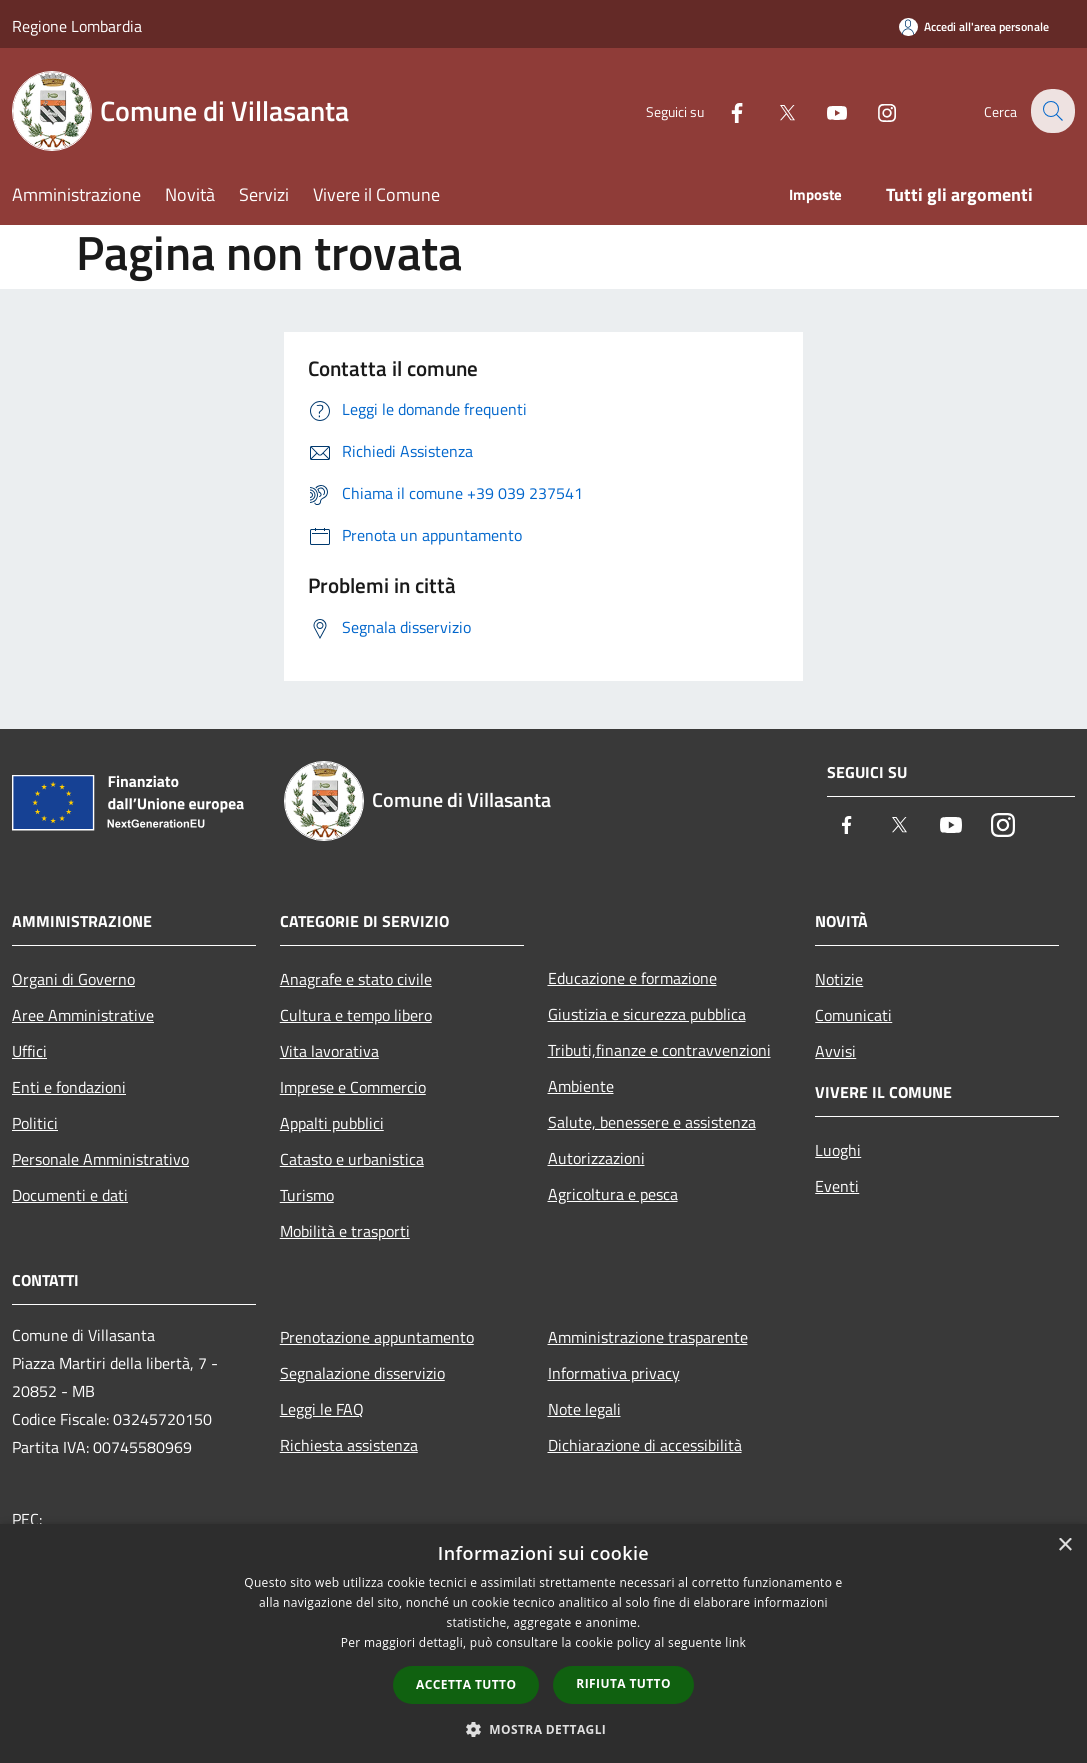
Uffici (29, 1051)
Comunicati (853, 1015)
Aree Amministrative (83, 1015)
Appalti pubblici (332, 1123)
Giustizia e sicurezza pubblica (647, 1014)
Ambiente (581, 1086)
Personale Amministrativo (100, 1159)
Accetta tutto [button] (466, 1684)
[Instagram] (873, 110)
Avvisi (835, 1051)
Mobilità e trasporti (345, 1231)
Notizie (839, 979)
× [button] (1064, 1545)
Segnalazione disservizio (362, 1373)
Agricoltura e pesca (613, 1194)
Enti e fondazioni (69, 1087)
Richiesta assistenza (349, 1445)
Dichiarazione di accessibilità (645, 1445)
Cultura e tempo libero (356, 1015)
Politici (35, 1123)
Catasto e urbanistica (352, 1159)
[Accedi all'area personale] (974, 26)
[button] (544, 1729)
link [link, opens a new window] (735, 1642)
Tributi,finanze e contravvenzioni (659, 1050)
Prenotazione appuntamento (377, 1337)
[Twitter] (773, 110)
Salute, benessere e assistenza (652, 1122)
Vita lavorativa (329, 1051)
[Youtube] (823, 110)
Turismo (307, 1195)
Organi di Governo (73, 979)
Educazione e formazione (632, 978)
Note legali (584, 1409)
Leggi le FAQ (322, 1409)
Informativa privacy (614, 1373)
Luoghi (838, 1150)
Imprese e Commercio (353, 1087)
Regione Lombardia (77, 26)
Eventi (837, 1186)
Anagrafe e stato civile (356, 979)
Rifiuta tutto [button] (623, 1683)
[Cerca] (1051, 111)
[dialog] (543, 1643)
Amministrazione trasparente (648, 1337)
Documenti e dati (70, 1195)
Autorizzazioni (596, 1158)
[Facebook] (723, 110)
